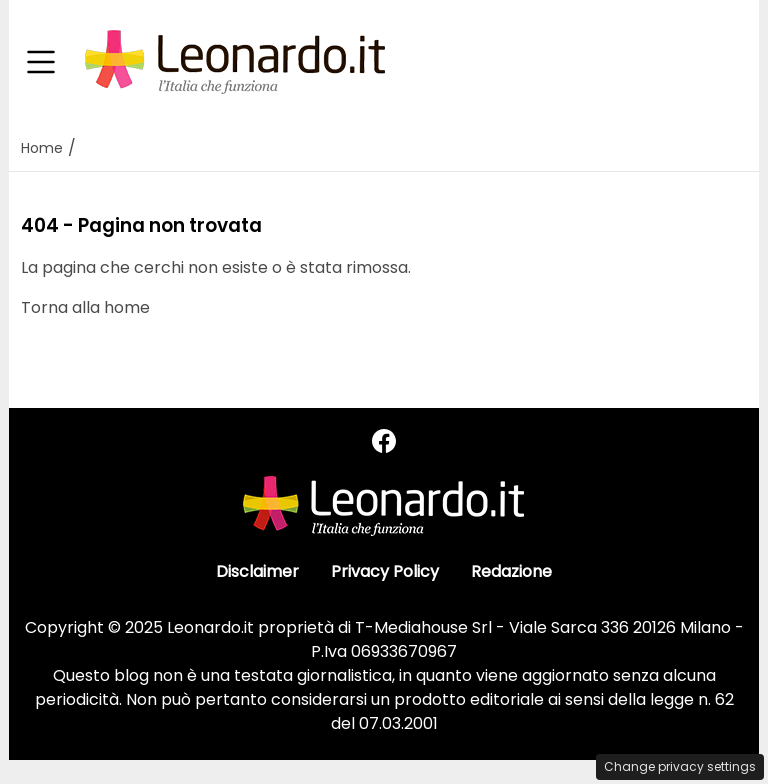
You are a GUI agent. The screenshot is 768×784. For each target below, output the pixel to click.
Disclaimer (257, 571)
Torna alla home (85, 307)
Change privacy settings (680, 766)
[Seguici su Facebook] (384, 441)
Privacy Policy (385, 571)
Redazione (511, 571)
